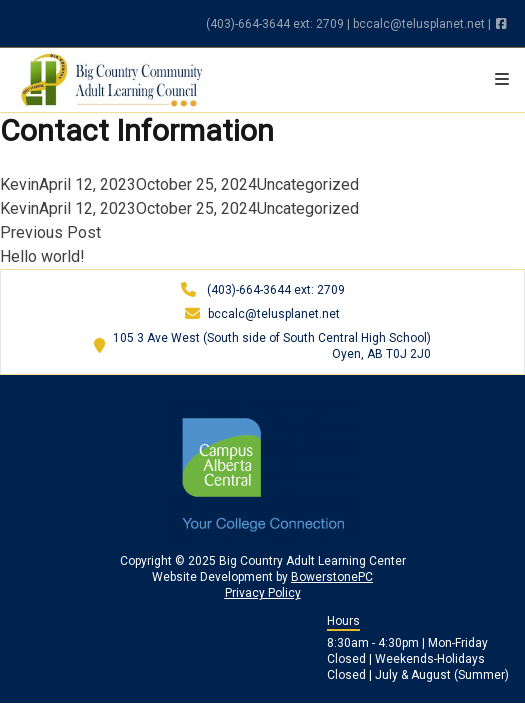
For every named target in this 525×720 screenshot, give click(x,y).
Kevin (19, 184)
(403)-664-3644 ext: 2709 (275, 24)
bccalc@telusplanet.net (419, 24)
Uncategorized (308, 184)
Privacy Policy (263, 593)
